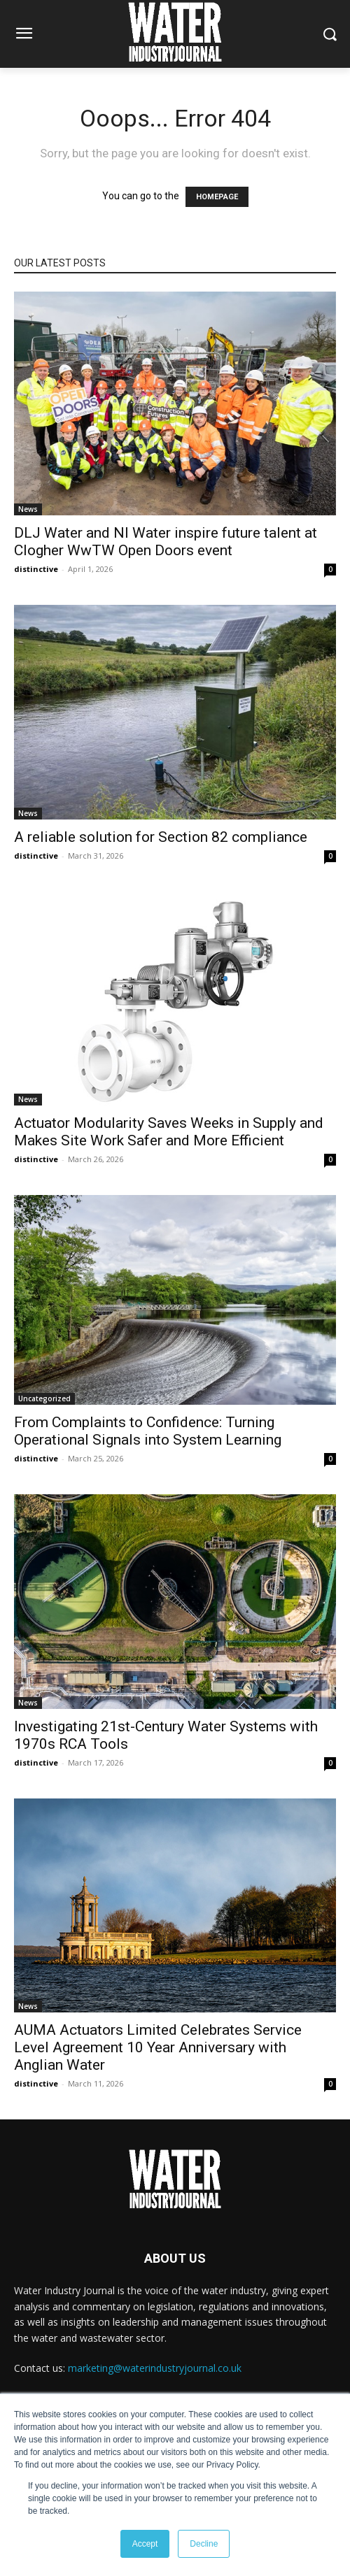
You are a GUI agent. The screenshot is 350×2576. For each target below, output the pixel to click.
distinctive (36, 569)
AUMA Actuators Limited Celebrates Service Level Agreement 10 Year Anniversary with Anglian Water (158, 2047)
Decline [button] (204, 2544)
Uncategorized (44, 1398)
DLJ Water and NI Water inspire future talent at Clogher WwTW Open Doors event (165, 541)
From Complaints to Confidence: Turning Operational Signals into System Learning (147, 1431)
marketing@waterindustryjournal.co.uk (154, 2368)
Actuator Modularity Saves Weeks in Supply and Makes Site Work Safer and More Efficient (168, 1132)
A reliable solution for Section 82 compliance (160, 837)
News (28, 509)
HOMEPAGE (217, 196)
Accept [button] (145, 2544)
